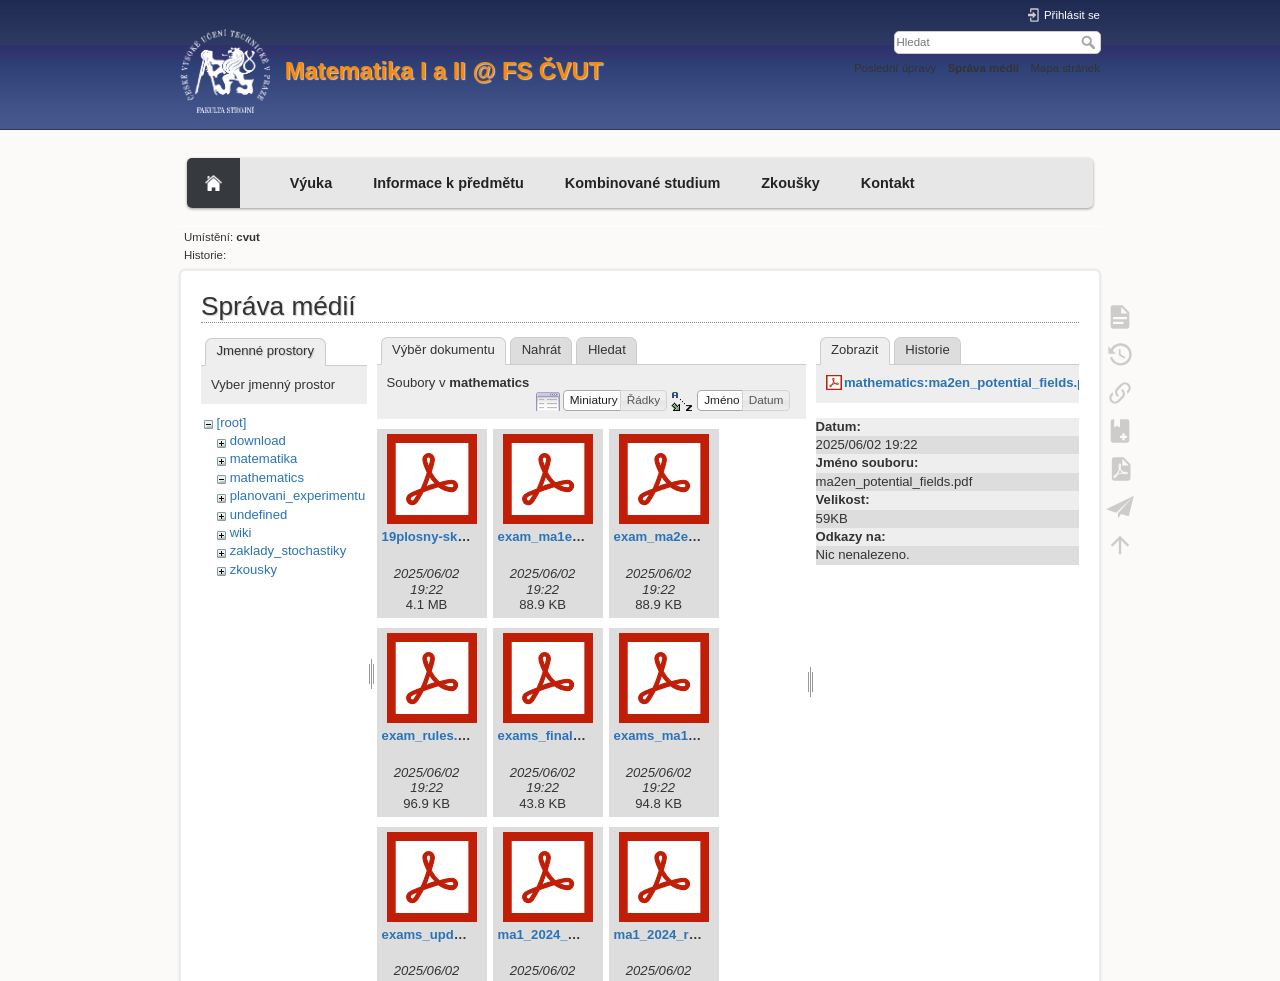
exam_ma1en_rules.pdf (570, 536)
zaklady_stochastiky (288, 550)
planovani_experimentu (298, 495)
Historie (927, 349)
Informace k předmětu (448, 183)
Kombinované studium (642, 183)
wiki (241, 532)
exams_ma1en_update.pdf (696, 735)
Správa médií (983, 68)
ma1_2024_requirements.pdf (702, 934)
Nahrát (541, 349)
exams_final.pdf (547, 735)
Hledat (1090, 42)
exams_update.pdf (439, 934)
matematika (264, 458)
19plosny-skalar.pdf (443, 536)
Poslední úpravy (895, 68)
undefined (259, 514)
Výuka (311, 183)
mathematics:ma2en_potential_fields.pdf (971, 382)
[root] (232, 422)
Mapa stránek (1066, 68)
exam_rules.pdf (430, 735)
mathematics (267, 477)
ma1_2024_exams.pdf (565, 934)
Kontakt (888, 183)
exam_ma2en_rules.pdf (686, 536)
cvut (248, 237)
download (258, 440)
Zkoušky (790, 183)
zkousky (253, 569)
